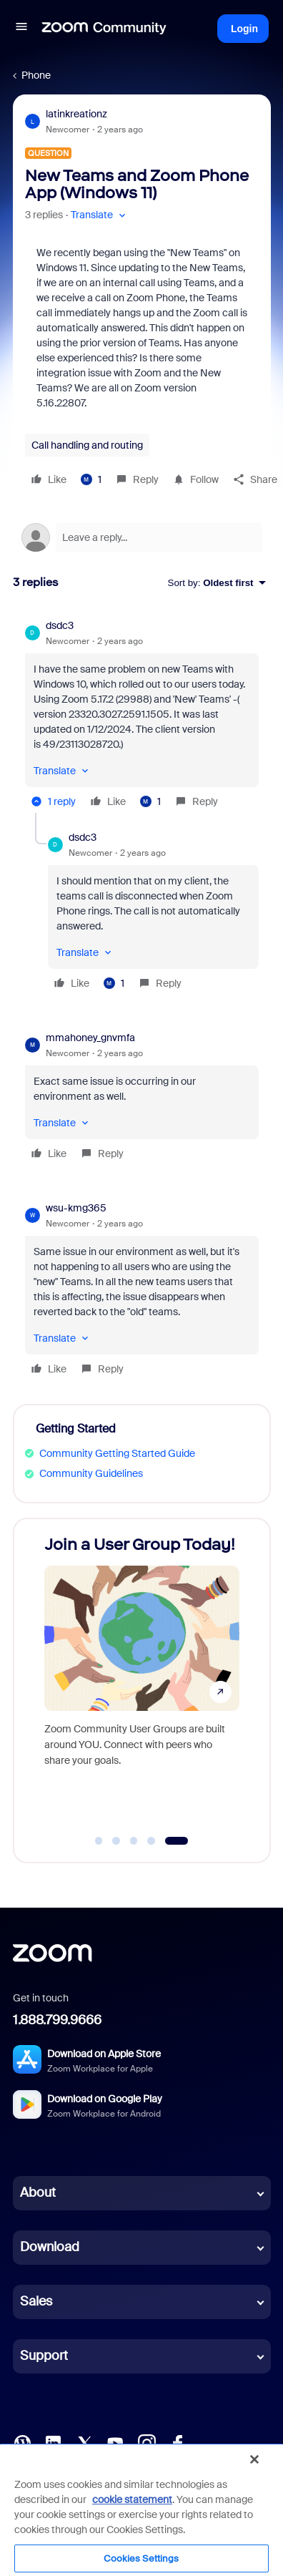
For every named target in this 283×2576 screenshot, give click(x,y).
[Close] (254, 2459)
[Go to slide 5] (176, 1841)
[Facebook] (177, 2442)
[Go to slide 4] (151, 1841)
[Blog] (22, 2442)
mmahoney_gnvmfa (90, 1037)
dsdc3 (60, 625)
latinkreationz (76, 113)
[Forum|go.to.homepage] (104, 28)
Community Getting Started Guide (117, 1453)
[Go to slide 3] (133, 1841)
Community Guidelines (91, 1473)
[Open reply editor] (142, 537)
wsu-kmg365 (76, 1207)
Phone (36, 75)
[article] (142, 715)
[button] (21, 28)
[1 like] (91, 479)
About (38, 2192)
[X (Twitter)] (84, 2442)
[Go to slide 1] (98, 1841)
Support (44, 2355)
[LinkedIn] (53, 2442)
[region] (141, 2509)
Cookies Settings (141, 2558)
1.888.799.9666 (57, 2020)
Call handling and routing (87, 445)
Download (49, 2246)
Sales (36, 2301)
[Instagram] (146, 2442)
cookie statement (132, 2499)
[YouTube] (115, 2442)
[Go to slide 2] (116, 1841)
